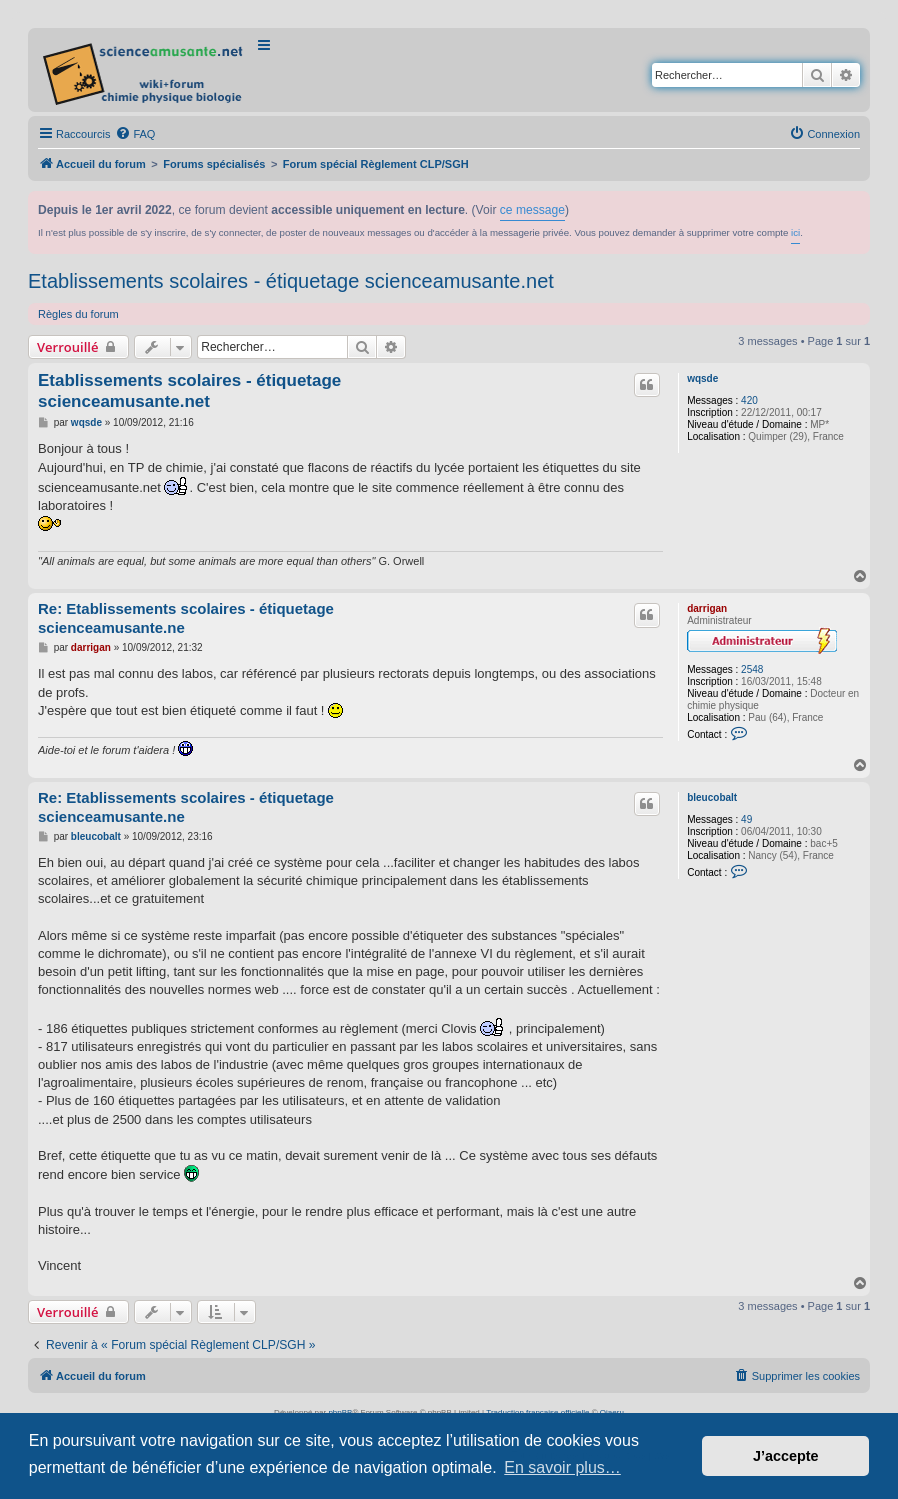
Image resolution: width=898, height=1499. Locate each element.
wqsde (702, 378)
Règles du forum (78, 314)
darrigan (707, 608)
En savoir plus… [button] (562, 1467)
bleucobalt (712, 797)
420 (749, 400)
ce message (532, 210)
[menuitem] (135, 134)
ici (795, 232)
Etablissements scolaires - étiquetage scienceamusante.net (291, 281)
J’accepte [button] (786, 1456)
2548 (752, 669)
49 (746, 819)
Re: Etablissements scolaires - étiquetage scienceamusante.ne (186, 618)
